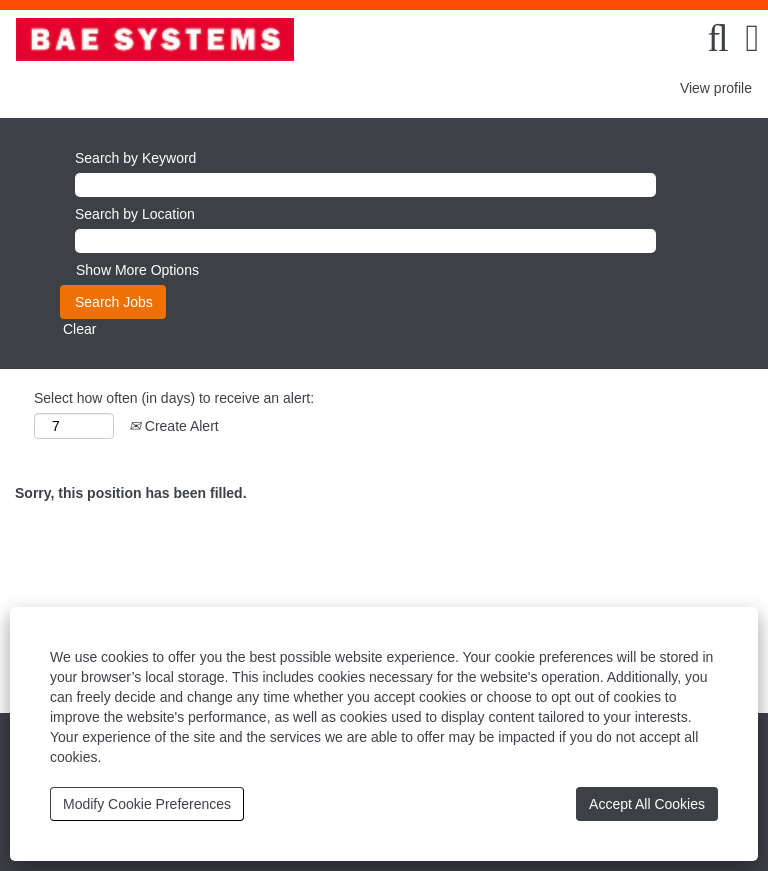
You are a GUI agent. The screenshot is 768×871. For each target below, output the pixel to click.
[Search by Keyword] (365, 185)
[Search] (718, 38)
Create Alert (174, 426)
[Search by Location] (365, 241)
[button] (752, 38)
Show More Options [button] (137, 270)
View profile (716, 88)
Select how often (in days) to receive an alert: (174, 398)
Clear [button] (79, 329)
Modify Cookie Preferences (147, 804)
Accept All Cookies (647, 804)
